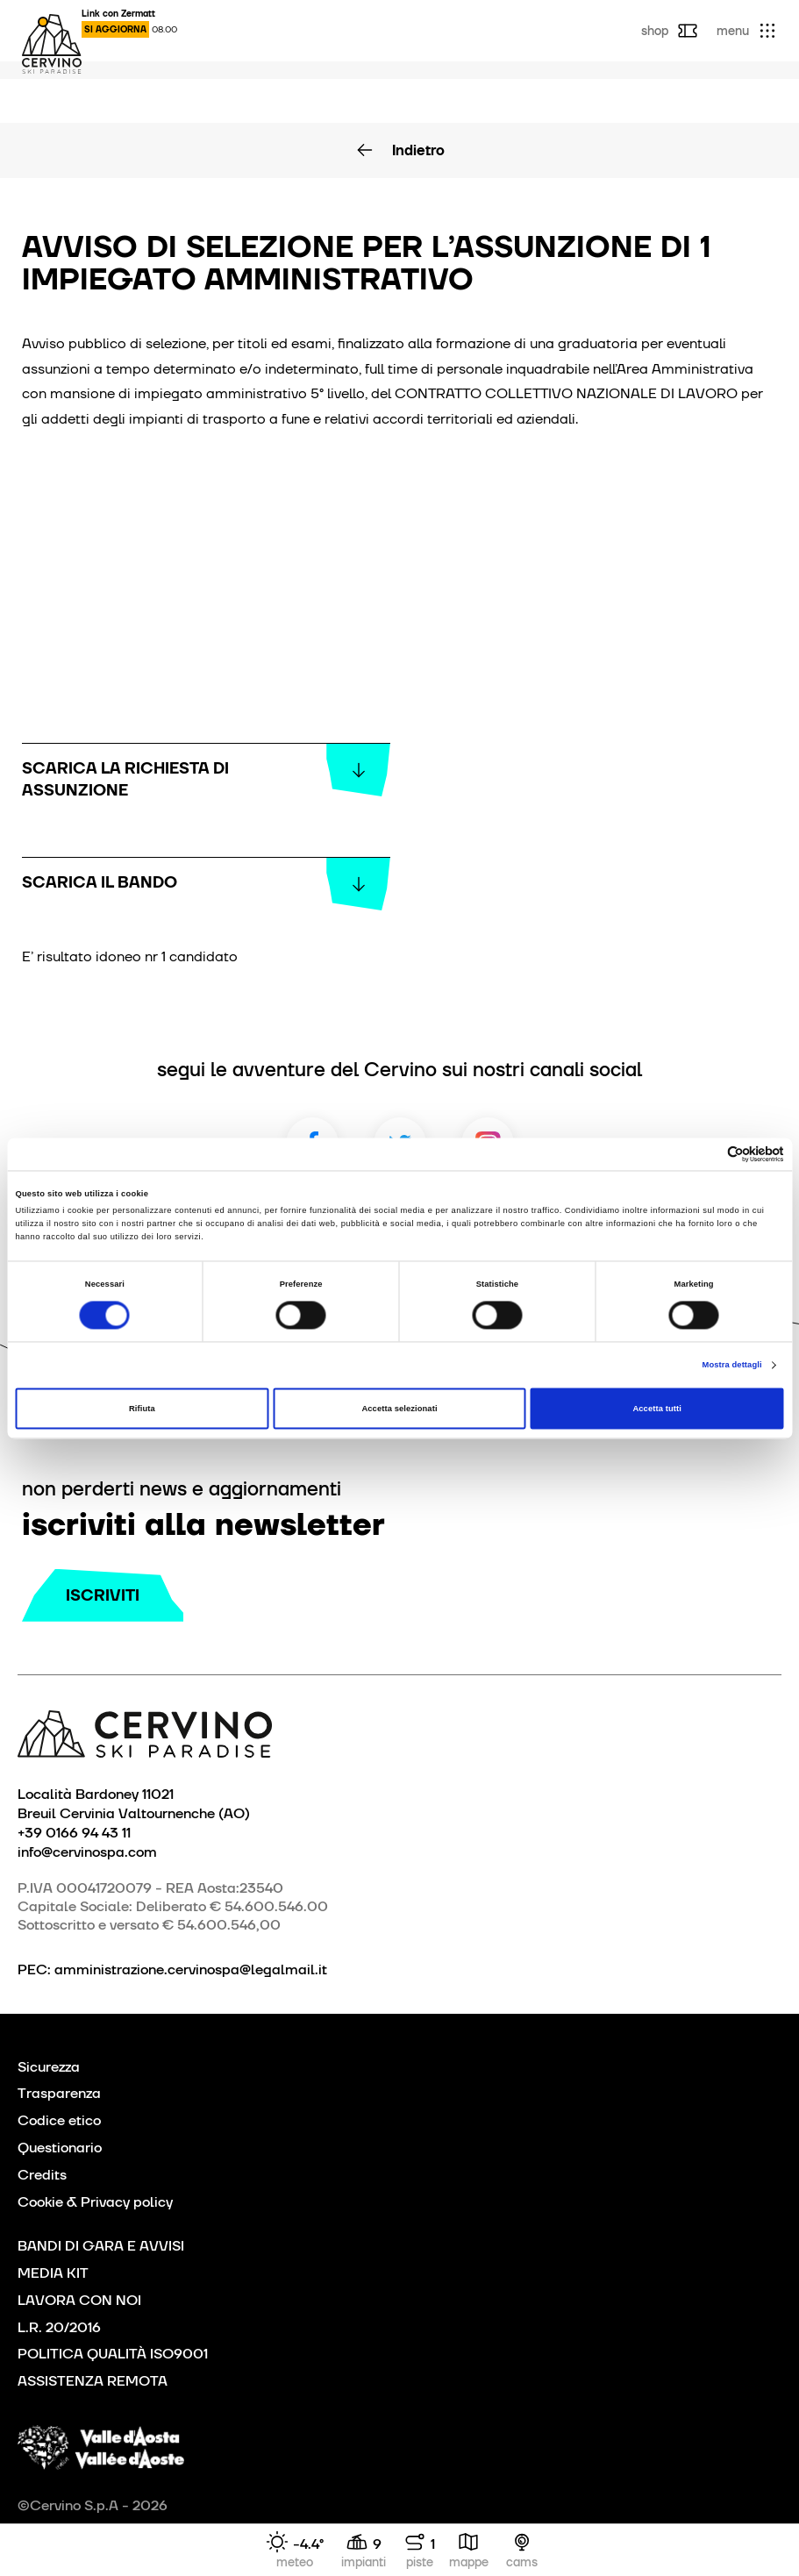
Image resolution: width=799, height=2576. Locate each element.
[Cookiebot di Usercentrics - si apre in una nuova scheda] (707, 1153)
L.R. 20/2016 (59, 2327)
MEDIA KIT (53, 2273)
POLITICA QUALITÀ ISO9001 (113, 2353)
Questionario (60, 2147)
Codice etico (59, 2120)
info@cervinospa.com (87, 1851)
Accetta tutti (656, 1408)
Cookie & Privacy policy (95, 2202)
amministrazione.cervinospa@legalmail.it (190, 1969)
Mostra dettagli (732, 1365)
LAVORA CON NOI (79, 2300)
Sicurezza (49, 2067)
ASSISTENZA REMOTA (93, 2381)
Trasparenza (59, 2093)
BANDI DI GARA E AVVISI (101, 2246)
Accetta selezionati (399, 1408)
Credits (42, 2175)
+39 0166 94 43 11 (74, 1832)
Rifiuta (142, 1408)
